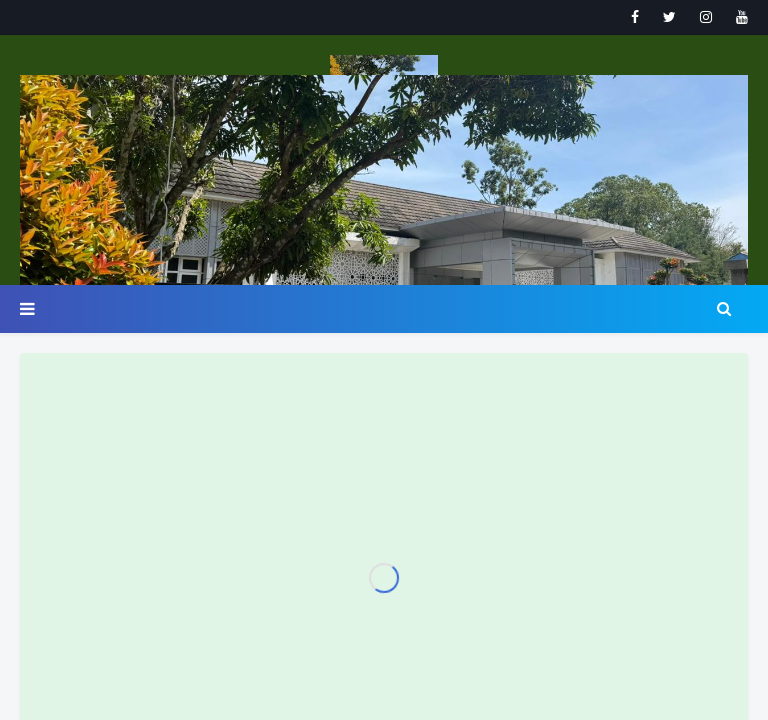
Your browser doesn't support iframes (384, 360)
